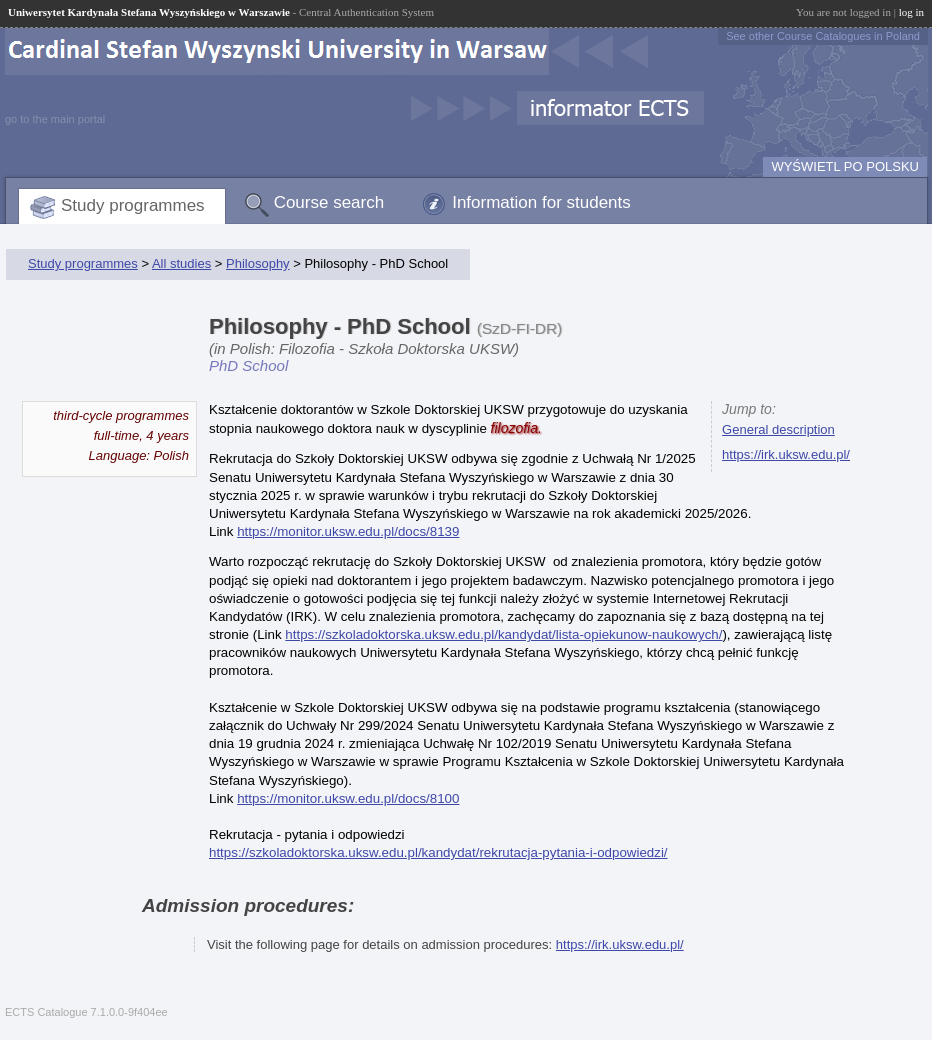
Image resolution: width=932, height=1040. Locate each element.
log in (911, 12)
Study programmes (133, 205)
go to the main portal (55, 119)
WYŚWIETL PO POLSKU (845, 166)
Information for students (541, 202)
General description (778, 429)
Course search (329, 202)
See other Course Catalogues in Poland (823, 36)
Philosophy (258, 263)
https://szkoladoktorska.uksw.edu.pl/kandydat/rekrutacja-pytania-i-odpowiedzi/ (438, 852)
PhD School (248, 365)
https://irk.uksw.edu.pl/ (786, 454)
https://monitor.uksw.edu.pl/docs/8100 (348, 798)
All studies (181, 263)
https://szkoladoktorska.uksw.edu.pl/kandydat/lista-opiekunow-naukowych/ (503, 634)
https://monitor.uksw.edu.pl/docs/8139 (348, 531)
